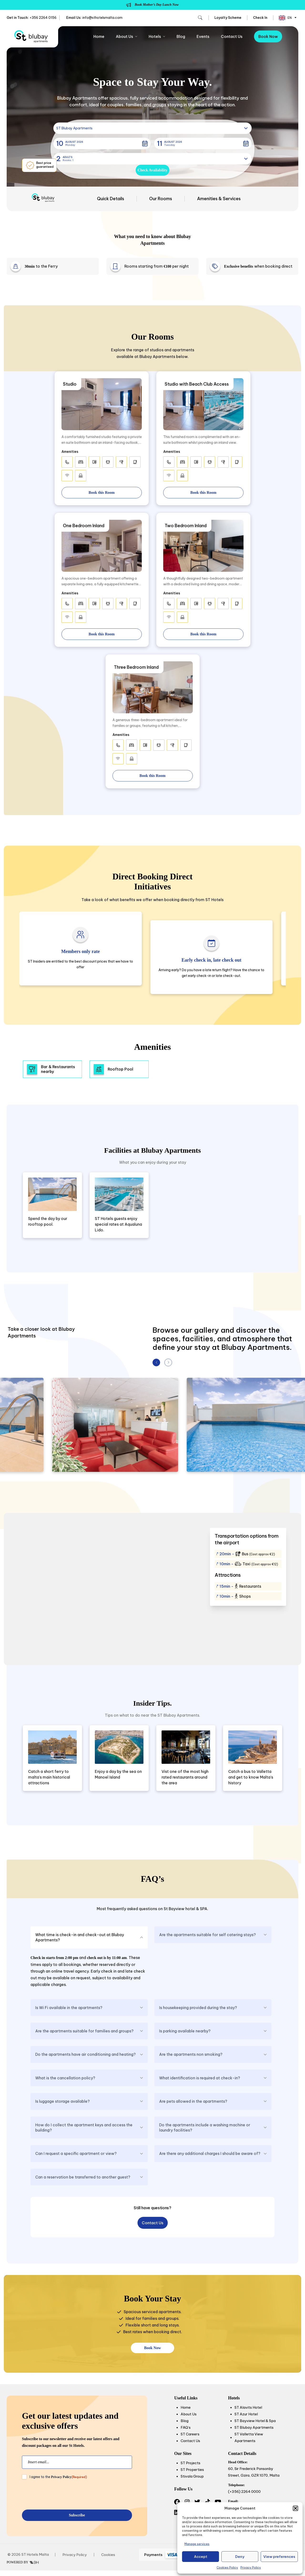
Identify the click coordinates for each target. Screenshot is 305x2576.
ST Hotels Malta (35, 2560)
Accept (200, 2556)
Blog (181, 36)
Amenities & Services (219, 198)
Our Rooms (160, 198)
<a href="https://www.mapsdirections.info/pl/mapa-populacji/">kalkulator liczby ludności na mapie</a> (152, 1587)
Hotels (157, 36)
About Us (126, 36)
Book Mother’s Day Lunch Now (157, 4)
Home (98, 36)
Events (203, 36)
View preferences (279, 2556)
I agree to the (58, 2482)
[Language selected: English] (286, 17)
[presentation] (58, 2500)
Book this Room (102, 492)
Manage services (196, 2544)
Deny (239, 2556)
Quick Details (110, 198)
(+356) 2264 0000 (244, 2497)
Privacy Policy (250, 2567)
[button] (295, 2508)
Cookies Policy (227, 2567)
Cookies (108, 2560)
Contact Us (232, 36)
